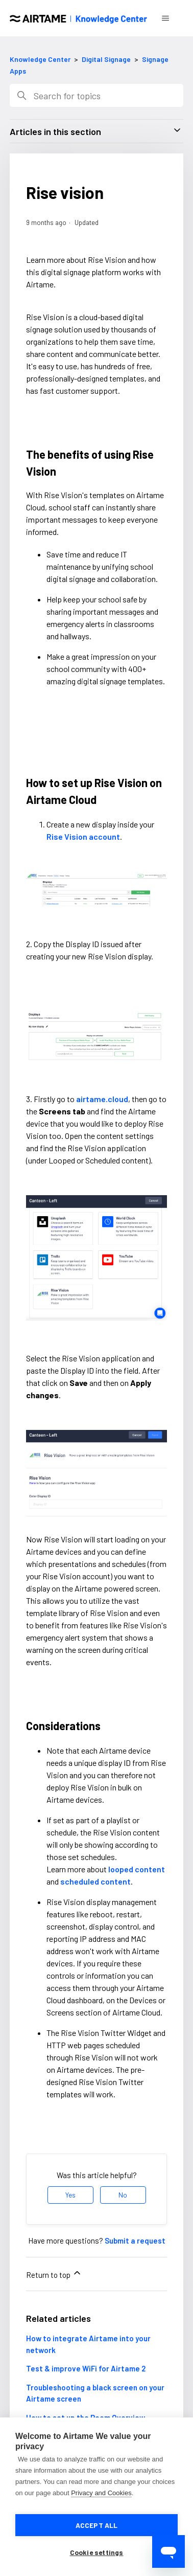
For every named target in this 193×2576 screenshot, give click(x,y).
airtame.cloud (102, 1099)
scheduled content (95, 1881)
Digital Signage (106, 59)
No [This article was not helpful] (122, 2194)
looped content (136, 1869)
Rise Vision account (83, 836)
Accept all (97, 2525)
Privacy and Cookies (101, 2493)
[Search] (96, 95)
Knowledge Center (40, 59)
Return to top (54, 2273)
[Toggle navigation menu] (165, 18)
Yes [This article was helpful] (70, 2194)
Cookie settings (97, 2552)
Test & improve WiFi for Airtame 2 (86, 2368)
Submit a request (135, 2240)
